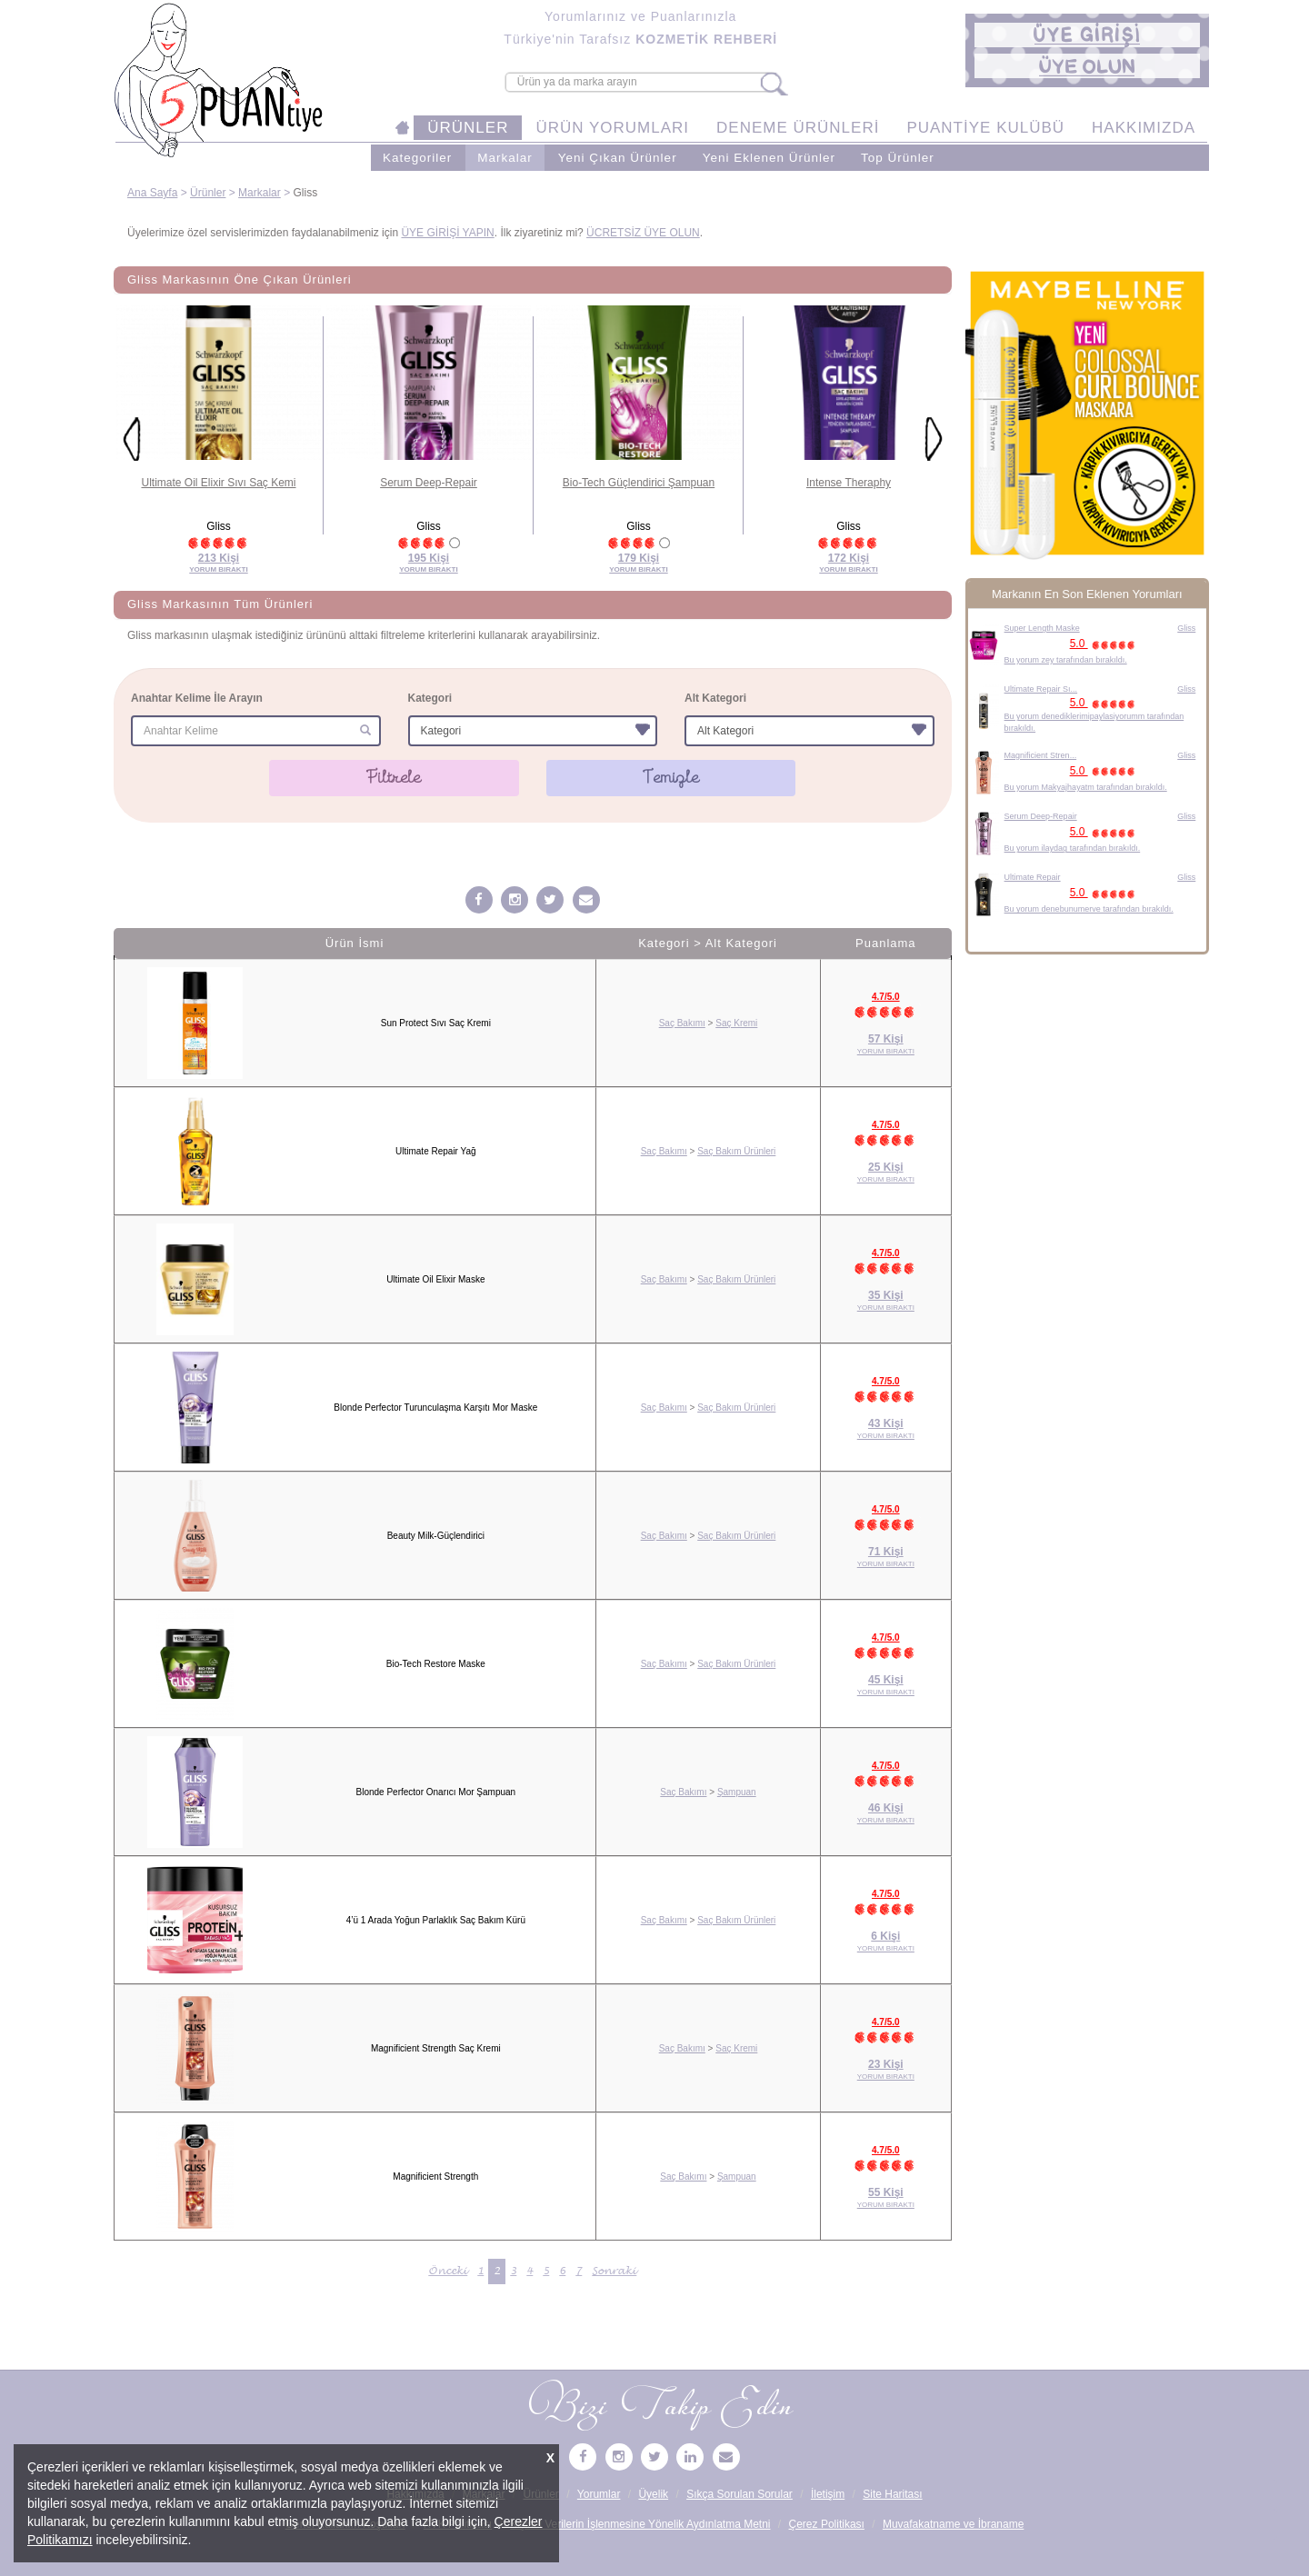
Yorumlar (599, 2494)
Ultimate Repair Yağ (435, 1151)
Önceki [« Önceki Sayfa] (447, 2271)
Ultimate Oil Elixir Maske (435, 1279)
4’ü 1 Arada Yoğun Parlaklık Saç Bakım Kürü (435, 1920)
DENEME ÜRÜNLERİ (797, 127)
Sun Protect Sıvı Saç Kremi (436, 1023)
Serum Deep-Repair (428, 482)
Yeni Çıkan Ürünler (617, 158)
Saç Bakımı (682, 1023)
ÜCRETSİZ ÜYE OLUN (643, 232)
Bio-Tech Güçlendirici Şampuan (638, 482)
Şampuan (736, 1792)
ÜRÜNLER (467, 127)
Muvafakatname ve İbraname (953, 2524)
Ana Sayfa (152, 192)
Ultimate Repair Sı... (1041, 689)
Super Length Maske (1042, 628)
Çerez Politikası (826, 2524)
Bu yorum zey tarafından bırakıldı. (1065, 659)
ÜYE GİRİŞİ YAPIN (447, 232)
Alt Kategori (715, 698)
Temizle (671, 777)
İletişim (827, 2494)
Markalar (505, 158)
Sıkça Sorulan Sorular (739, 2494)
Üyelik (653, 2494)
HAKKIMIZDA (1143, 127)
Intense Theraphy (848, 482)
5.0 (1105, 643)
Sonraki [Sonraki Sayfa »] (614, 2271)
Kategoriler (417, 158)
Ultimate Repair (1032, 877)
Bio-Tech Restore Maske (435, 1664)
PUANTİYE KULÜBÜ (985, 127)
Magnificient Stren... (1040, 755)
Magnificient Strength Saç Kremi (436, 2048)
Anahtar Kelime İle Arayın (197, 698)
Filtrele (394, 777)
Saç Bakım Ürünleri (736, 1151)
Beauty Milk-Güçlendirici (436, 1536)
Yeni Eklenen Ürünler (769, 158)
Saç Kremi (736, 1023)
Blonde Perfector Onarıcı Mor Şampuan (435, 1792)
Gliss (1186, 628)
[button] (1087, 35)
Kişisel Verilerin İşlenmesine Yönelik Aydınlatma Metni (640, 2524)
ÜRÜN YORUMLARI (612, 127)
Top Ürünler (897, 158)
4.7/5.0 (886, 997)
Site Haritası (892, 2494)
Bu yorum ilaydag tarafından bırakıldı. (1072, 848)
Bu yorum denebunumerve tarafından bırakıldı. (1089, 909)
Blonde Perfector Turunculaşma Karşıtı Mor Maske (435, 1408)
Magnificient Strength (435, 2177)
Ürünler (207, 192)
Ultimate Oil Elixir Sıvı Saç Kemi (218, 482)
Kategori (430, 698)
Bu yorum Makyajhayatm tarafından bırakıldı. (1085, 787)
